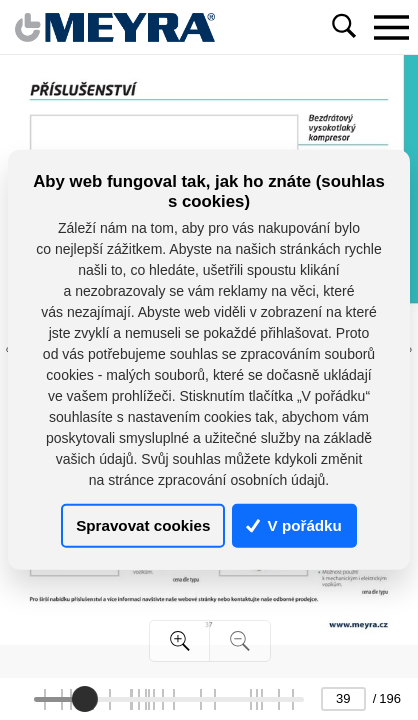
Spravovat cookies (143, 525)
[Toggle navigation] (391, 27)
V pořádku (294, 525)
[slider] (85, 699)
